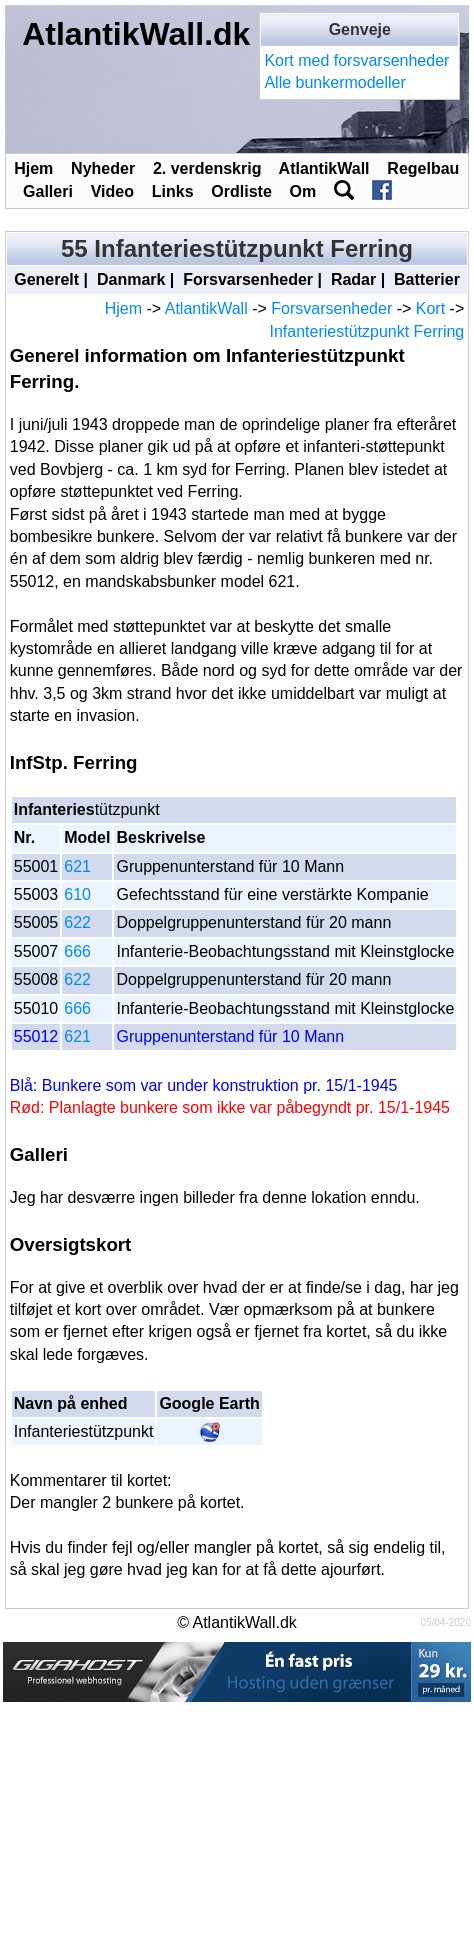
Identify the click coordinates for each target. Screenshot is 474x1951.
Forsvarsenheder (248, 279)
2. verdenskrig (207, 168)
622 (77, 922)
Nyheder (103, 168)
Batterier (427, 279)
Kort (430, 308)
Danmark (131, 279)
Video (112, 191)
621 (77, 866)
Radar (353, 279)
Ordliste (241, 191)
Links (173, 191)
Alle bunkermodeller (334, 82)
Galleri (48, 191)
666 (77, 951)
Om (303, 191)
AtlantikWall (324, 168)
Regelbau (423, 168)
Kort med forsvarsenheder (356, 60)
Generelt (46, 279)
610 (77, 894)
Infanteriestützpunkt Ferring (366, 331)
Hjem (33, 168)
